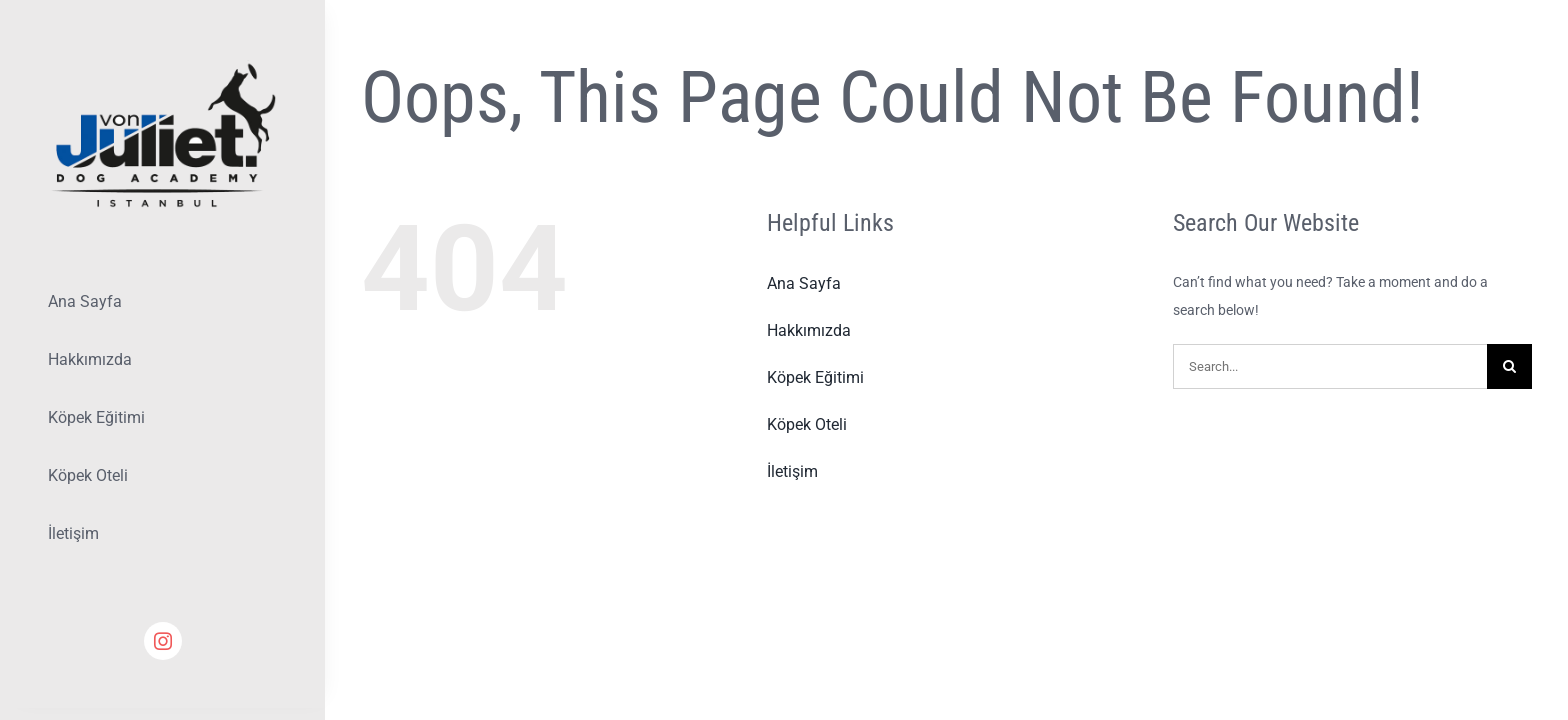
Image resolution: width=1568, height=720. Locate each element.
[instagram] (163, 641)
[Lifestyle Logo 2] (162, 67)
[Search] (1509, 366)
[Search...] (1330, 366)
